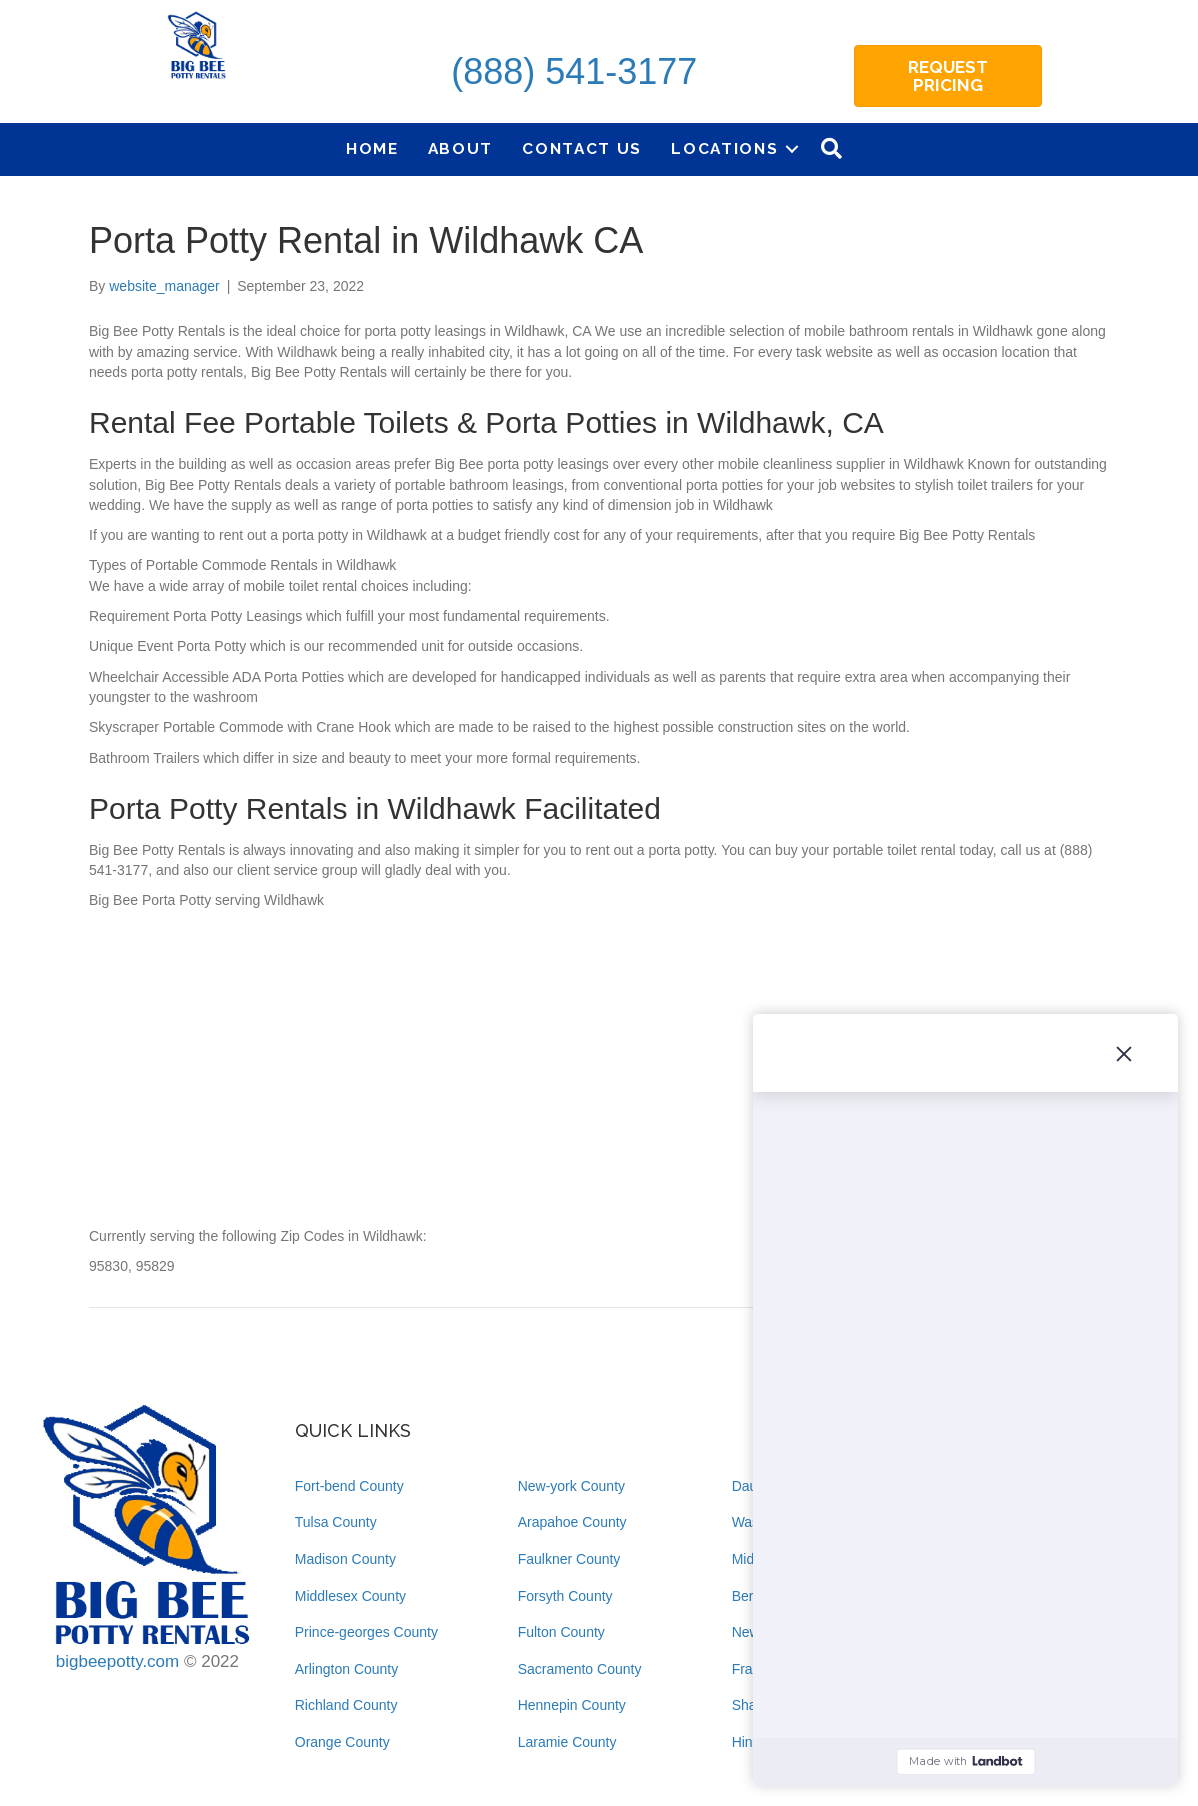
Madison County (345, 1559)
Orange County (342, 1742)
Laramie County (567, 1742)
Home (372, 148)
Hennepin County (572, 1705)
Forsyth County (565, 1596)
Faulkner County (569, 1559)
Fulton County (561, 1632)
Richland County (346, 1705)
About (461, 148)
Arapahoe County (572, 1522)
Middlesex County (350, 1596)
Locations (724, 148)
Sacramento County (580, 1669)
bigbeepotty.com (117, 1661)
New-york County (571, 1486)
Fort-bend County (349, 1486)
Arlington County (347, 1669)
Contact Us (582, 148)
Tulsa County (336, 1522)
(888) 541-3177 (574, 71)
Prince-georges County (366, 1632)
